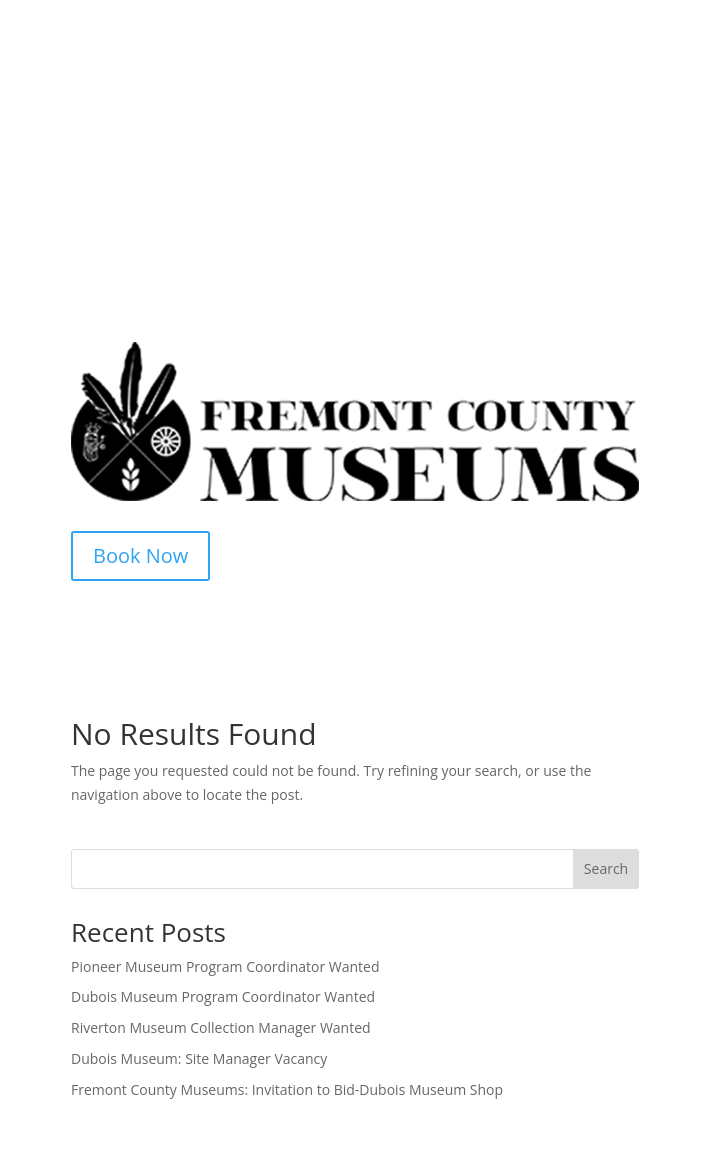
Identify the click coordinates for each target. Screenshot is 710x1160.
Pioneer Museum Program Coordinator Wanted (225, 966)
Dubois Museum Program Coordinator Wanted (223, 996)
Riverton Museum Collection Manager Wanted (221, 1027)
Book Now (140, 555)
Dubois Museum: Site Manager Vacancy (199, 1058)
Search (606, 868)
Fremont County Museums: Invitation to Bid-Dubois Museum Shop (287, 1089)
